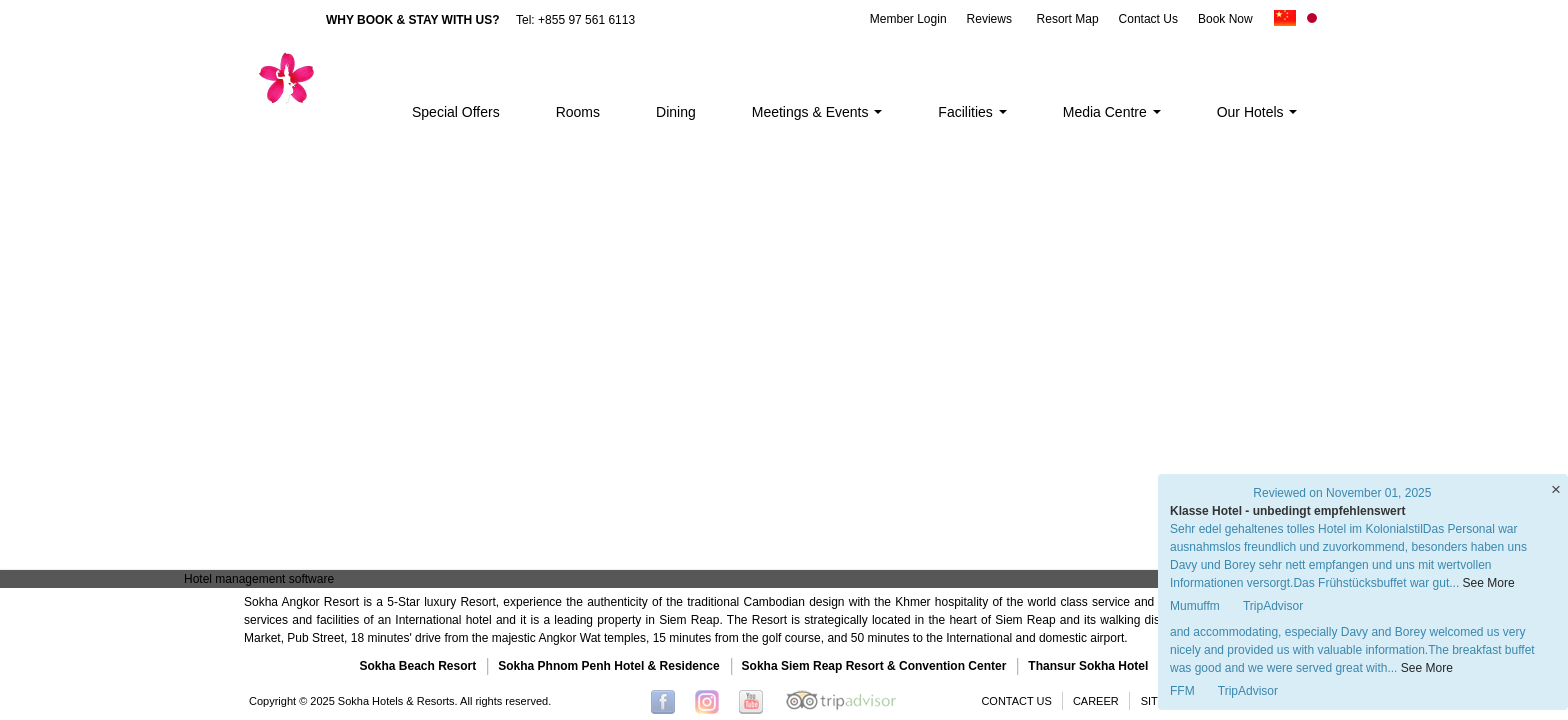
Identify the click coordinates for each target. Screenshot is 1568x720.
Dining (676, 112)
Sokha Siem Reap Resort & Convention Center (874, 666)
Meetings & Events (817, 112)
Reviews (989, 19)
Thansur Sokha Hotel (1088, 666)
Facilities (972, 112)
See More (1427, 668)
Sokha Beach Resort (418, 666)
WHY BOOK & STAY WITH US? (413, 20)
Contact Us (1148, 19)
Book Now (1225, 19)
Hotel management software (259, 579)
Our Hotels (1257, 112)
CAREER (1096, 701)
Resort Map (1068, 19)
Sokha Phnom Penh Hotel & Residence (608, 666)
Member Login (908, 19)
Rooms (578, 112)
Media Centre (1112, 112)
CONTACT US (1016, 701)
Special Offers (456, 112)
